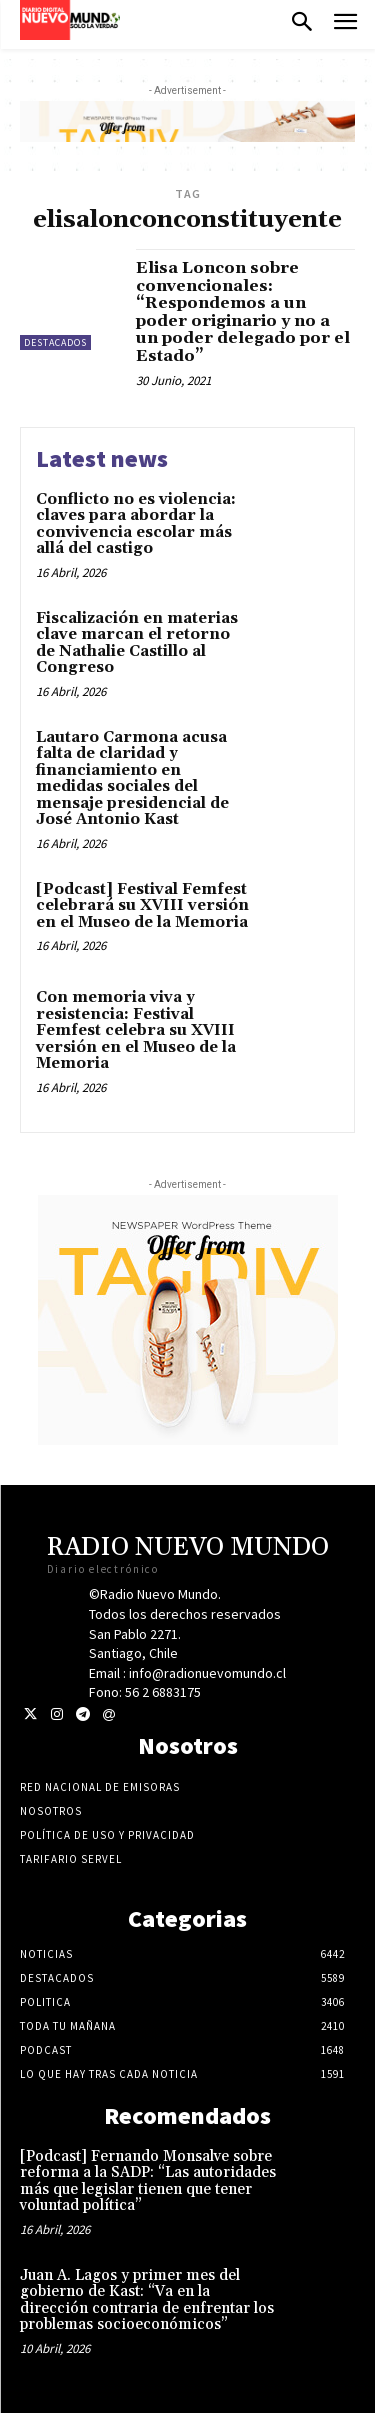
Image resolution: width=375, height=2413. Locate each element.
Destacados (55, 342)
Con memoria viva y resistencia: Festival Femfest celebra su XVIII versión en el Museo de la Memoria (136, 1030)
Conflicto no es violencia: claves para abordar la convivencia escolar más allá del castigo (136, 524)
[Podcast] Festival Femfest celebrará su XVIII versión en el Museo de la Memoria (142, 906)
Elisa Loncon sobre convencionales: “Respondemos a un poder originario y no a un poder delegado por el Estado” (243, 312)
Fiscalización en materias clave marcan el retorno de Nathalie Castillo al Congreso (137, 643)
